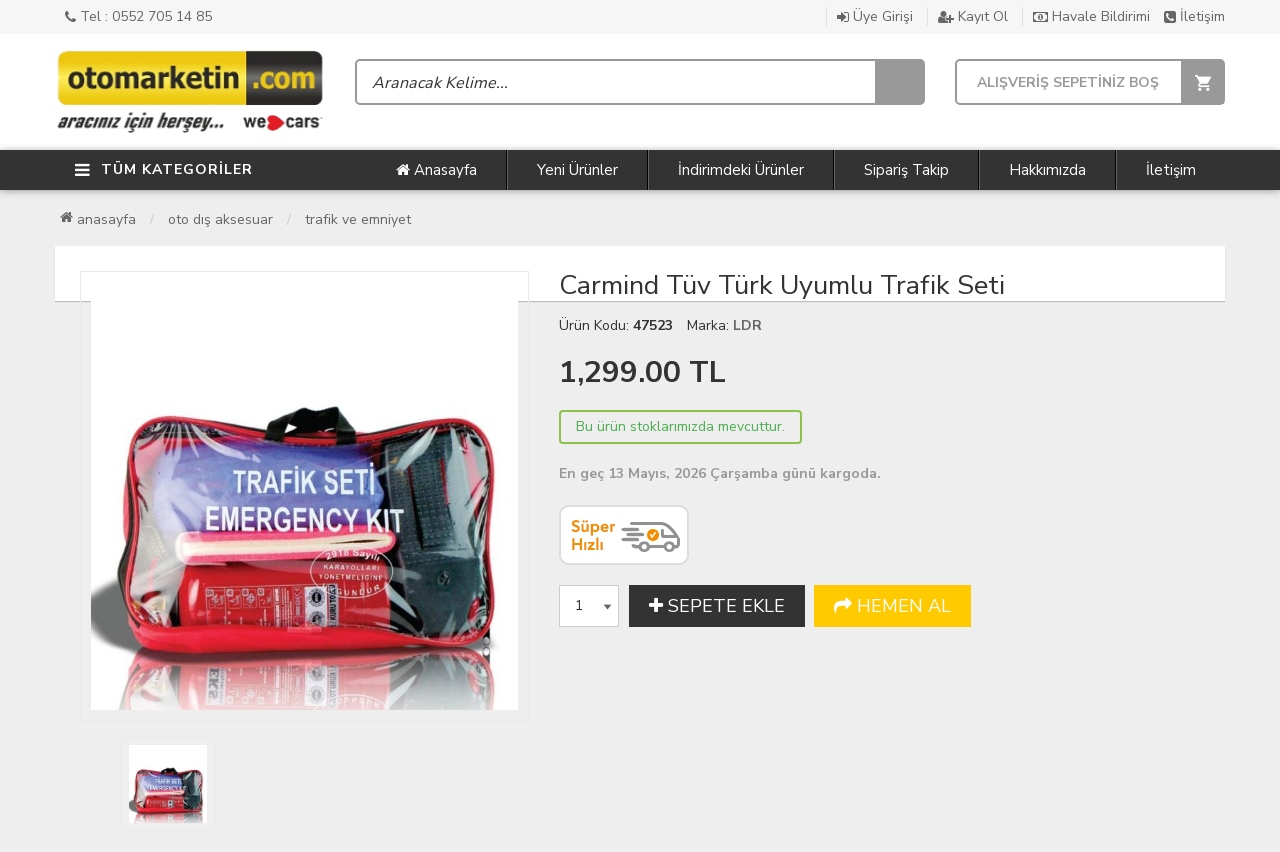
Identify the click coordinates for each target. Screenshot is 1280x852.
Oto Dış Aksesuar (220, 219)
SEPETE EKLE (717, 606)
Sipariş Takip (906, 170)
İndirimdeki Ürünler (741, 170)
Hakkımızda (1047, 170)
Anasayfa (436, 170)
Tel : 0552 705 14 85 (138, 16)
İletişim (1194, 16)
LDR (747, 325)
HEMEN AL (892, 606)
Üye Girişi (875, 16)
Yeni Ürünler (577, 170)
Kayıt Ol (973, 16)
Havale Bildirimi (1091, 16)
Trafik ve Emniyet (358, 219)
